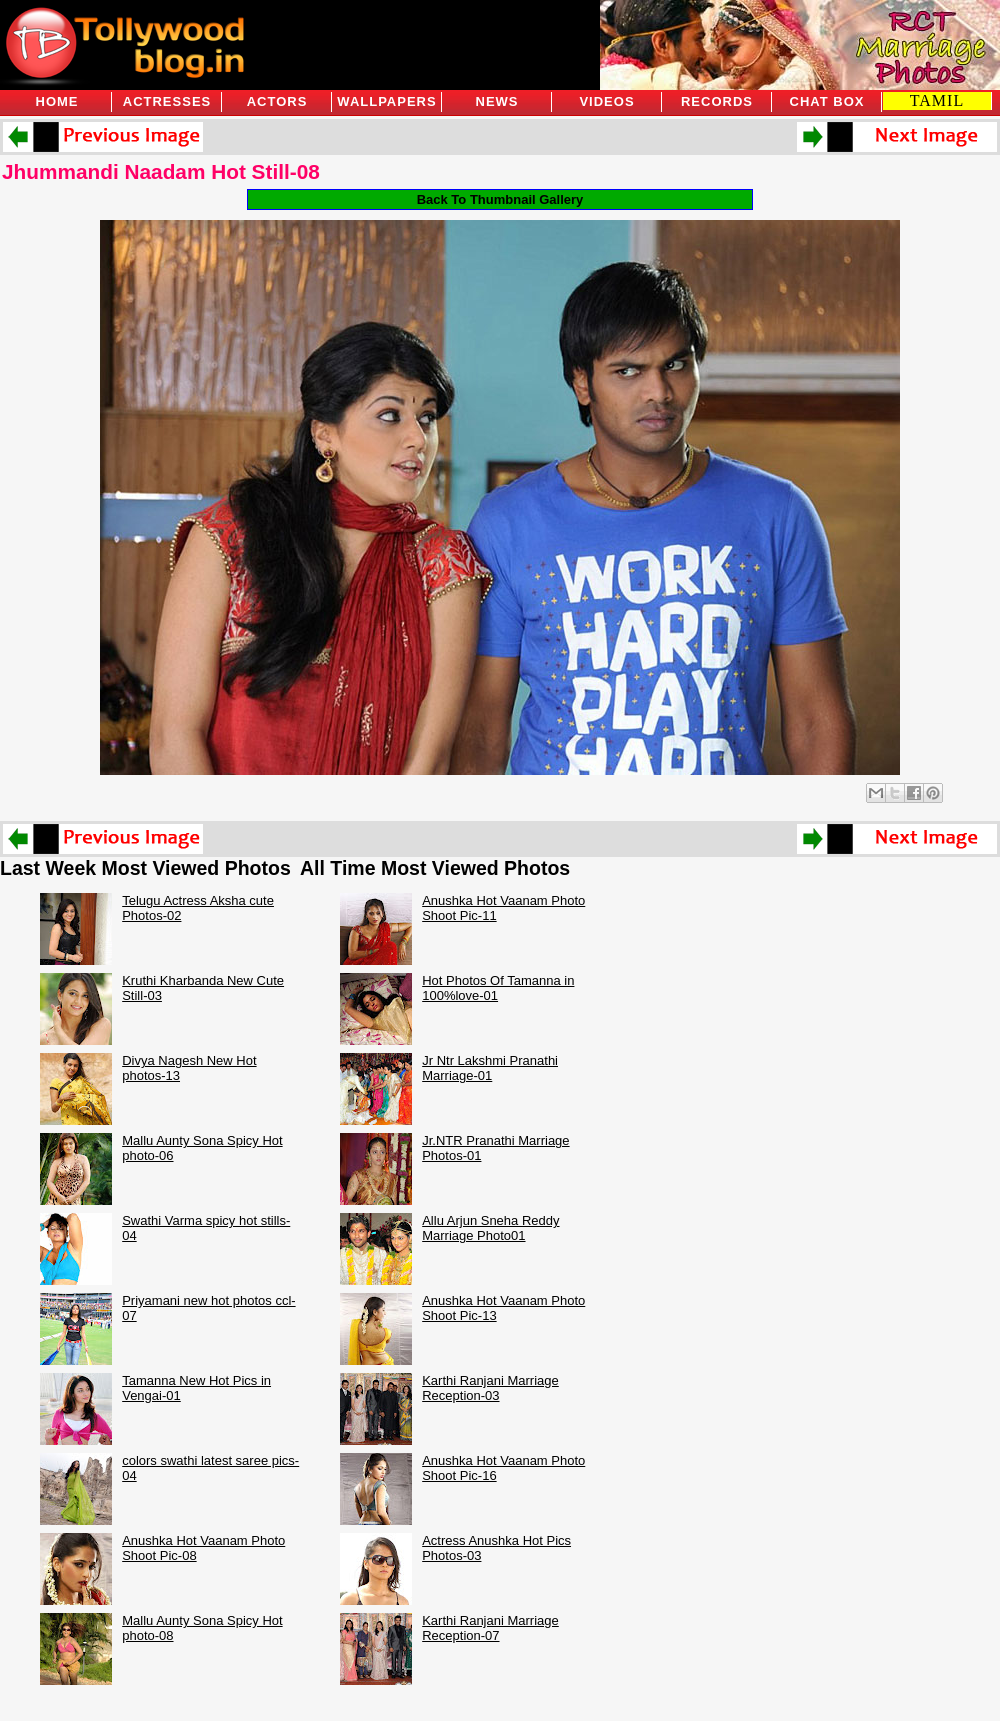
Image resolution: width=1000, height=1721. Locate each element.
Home (57, 101)
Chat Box (827, 101)
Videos (606, 101)
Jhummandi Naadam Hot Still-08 (161, 171)
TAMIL (937, 100)
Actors (277, 101)
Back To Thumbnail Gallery (500, 199)
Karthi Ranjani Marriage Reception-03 (490, 1388)
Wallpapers (386, 101)
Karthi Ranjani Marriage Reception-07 (490, 1628)
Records (717, 101)
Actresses (167, 101)
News (497, 101)
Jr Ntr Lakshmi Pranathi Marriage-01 (490, 1068)
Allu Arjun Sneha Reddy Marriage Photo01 (490, 1228)
